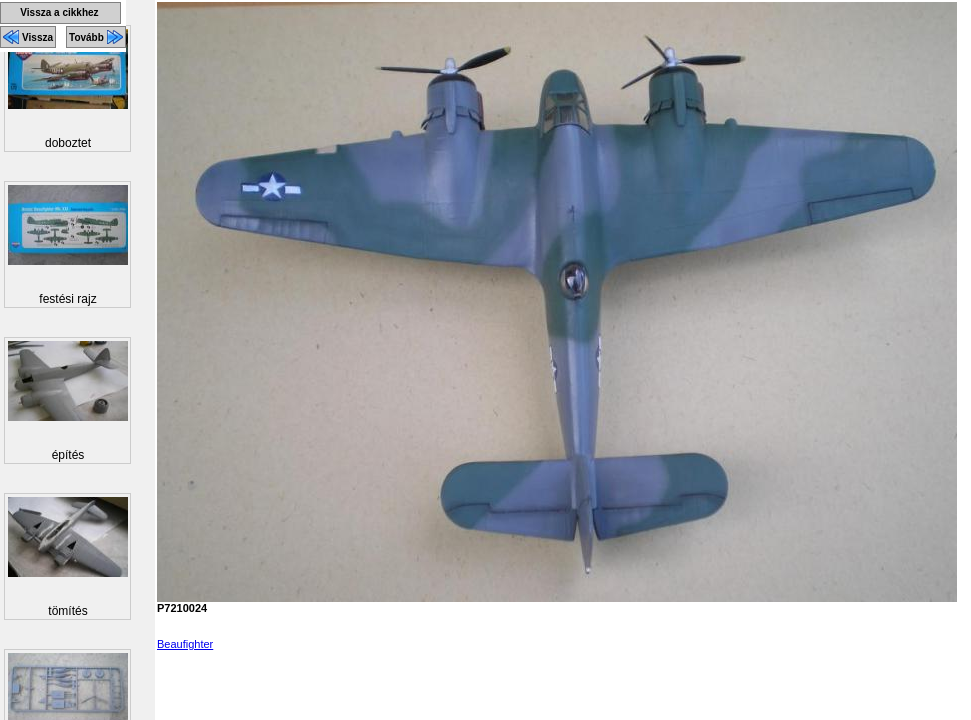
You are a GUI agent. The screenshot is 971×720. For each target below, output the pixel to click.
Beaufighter (185, 644)
